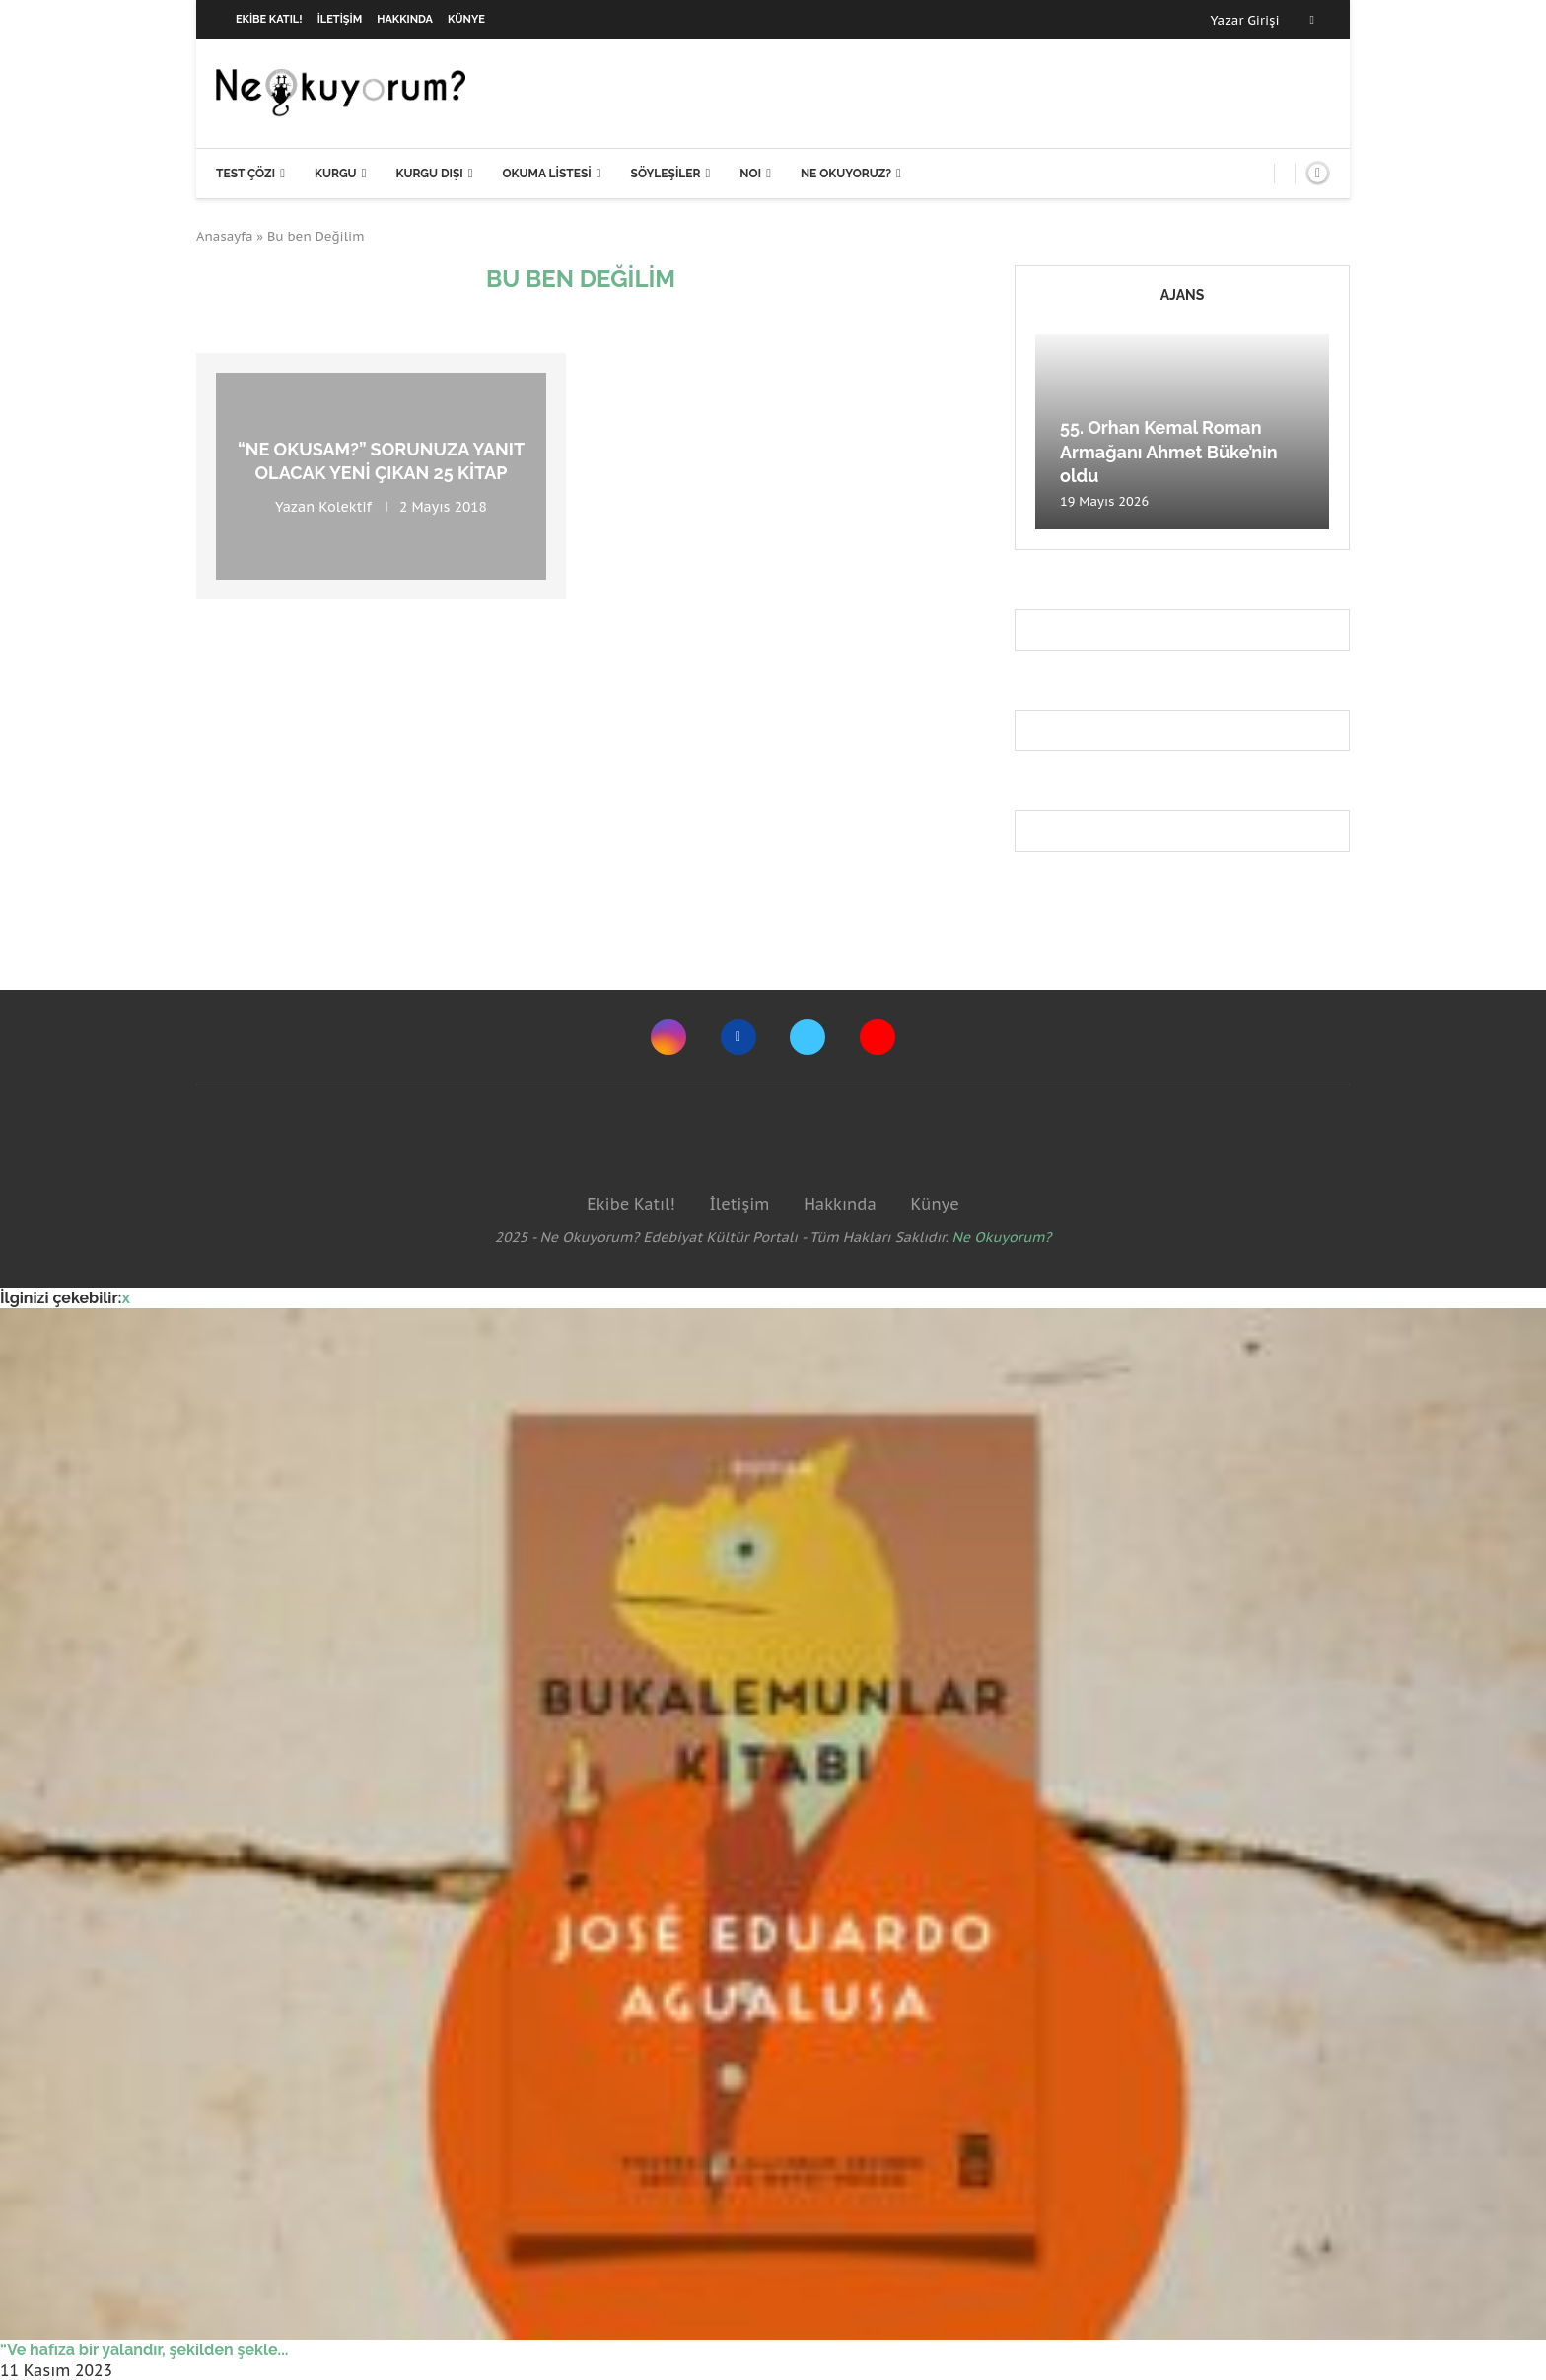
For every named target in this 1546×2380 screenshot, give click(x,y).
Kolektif (345, 506)
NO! (750, 173)
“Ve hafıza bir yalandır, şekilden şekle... (144, 2350)
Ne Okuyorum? (1002, 1237)
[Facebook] (1312, 20)
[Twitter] (807, 1037)
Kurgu (336, 173)
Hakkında (405, 19)
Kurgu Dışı (428, 173)
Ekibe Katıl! (269, 19)
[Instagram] (668, 1037)
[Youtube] (877, 1037)
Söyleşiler (666, 173)
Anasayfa (224, 236)
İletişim (340, 19)
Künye (466, 19)
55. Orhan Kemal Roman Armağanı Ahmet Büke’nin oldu (1169, 451)
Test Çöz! (245, 173)
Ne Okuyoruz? (846, 173)
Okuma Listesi (546, 173)
